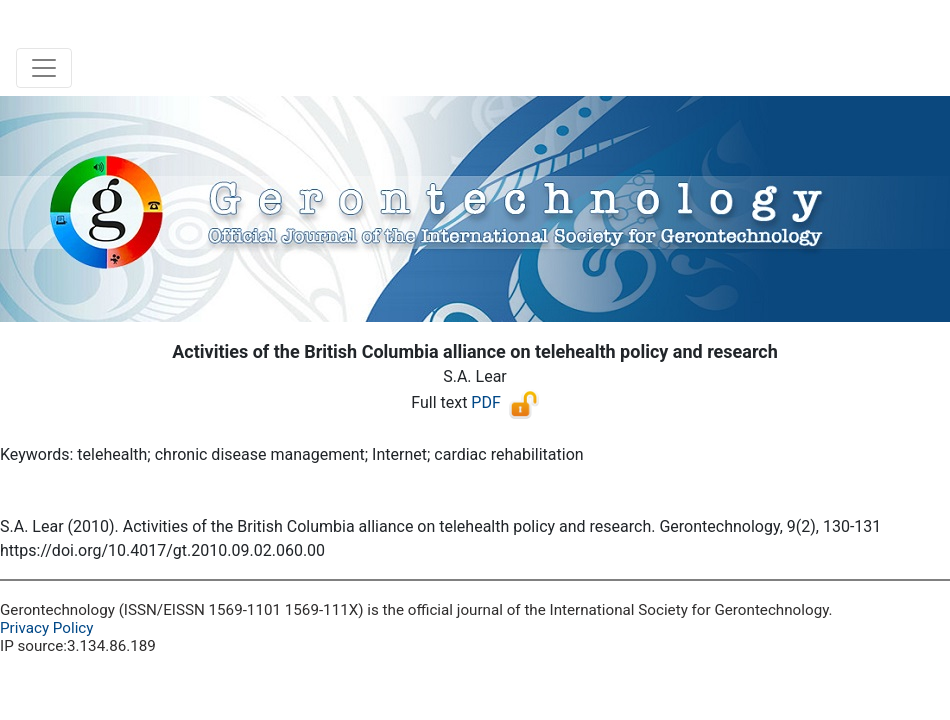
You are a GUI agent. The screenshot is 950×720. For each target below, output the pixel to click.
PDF (485, 402)
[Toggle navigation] (44, 68)
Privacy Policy (47, 628)
